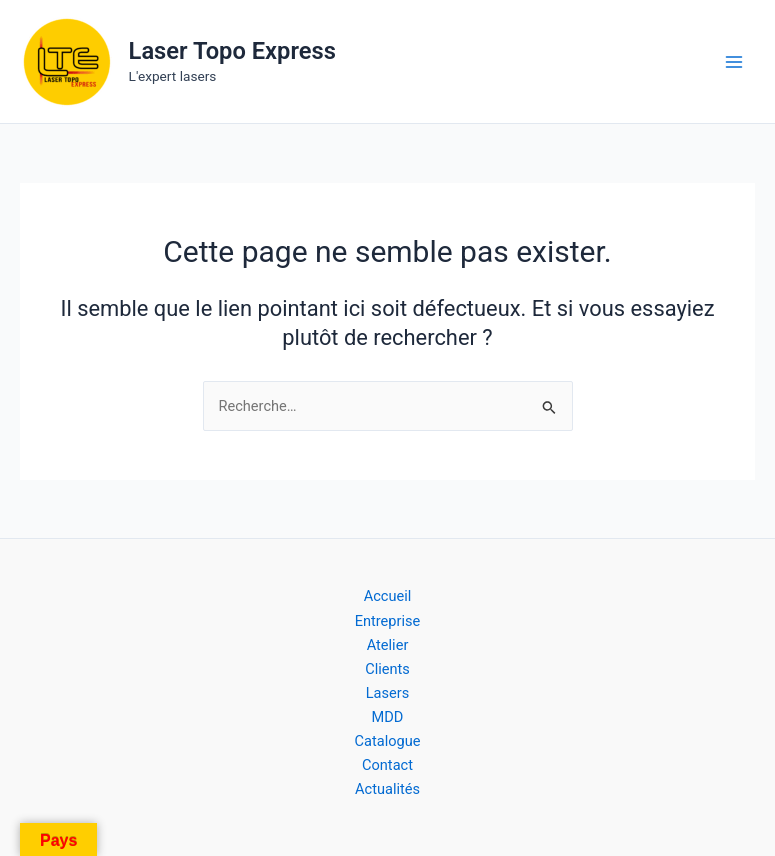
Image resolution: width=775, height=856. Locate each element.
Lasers (388, 693)
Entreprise (388, 621)
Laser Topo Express (232, 51)
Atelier (388, 645)
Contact (387, 765)
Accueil (388, 596)
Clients (387, 669)
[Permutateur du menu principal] (734, 62)
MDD (388, 717)
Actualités (387, 789)
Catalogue (388, 741)
